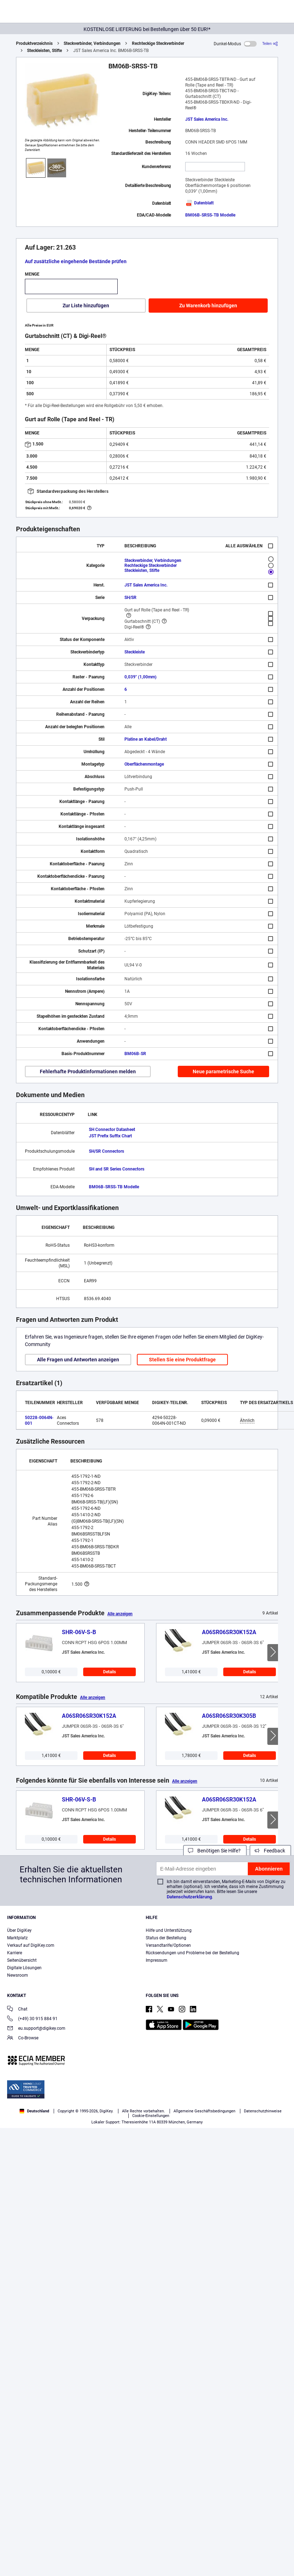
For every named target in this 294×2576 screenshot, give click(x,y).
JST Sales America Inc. (206, 119)
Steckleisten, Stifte (44, 50)
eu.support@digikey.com (36, 2028)
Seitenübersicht (22, 1960)
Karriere (14, 1952)
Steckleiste (134, 652)
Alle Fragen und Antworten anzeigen (78, 1359)
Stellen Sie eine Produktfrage (182, 1359)
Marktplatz (17, 1937)
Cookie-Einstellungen (150, 2115)
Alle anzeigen (120, 1613)
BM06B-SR (135, 1053)
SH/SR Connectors (106, 1151)
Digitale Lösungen (24, 1967)
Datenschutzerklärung (189, 1896)
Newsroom (17, 1975)
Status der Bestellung (166, 1937)
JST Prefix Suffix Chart (110, 1135)
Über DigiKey (19, 1930)
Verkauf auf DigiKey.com (30, 1945)
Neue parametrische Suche (223, 1071)
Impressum (156, 1960)
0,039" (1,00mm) (140, 676)
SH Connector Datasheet (112, 1129)
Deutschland (34, 2111)
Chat (17, 2009)
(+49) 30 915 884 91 (32, 2019)
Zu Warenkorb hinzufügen (208, 305)
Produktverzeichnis (34, 43)
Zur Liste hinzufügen (86, 305)
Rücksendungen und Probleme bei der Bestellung (192, 1952)
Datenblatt (199, 202)
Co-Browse (22, 2038)
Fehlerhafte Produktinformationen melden (88, 1071)
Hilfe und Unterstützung (169, 1930)
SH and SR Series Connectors (116, 1169)
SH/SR (130, 597)
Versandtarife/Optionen (168, 1945)
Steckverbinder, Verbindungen (92, 43)
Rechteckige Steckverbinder (158, 43)
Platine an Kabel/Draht (145, 739)
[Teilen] (270, 43)
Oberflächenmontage (144, 764)
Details (109, 1671)
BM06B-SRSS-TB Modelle (210, 215)
